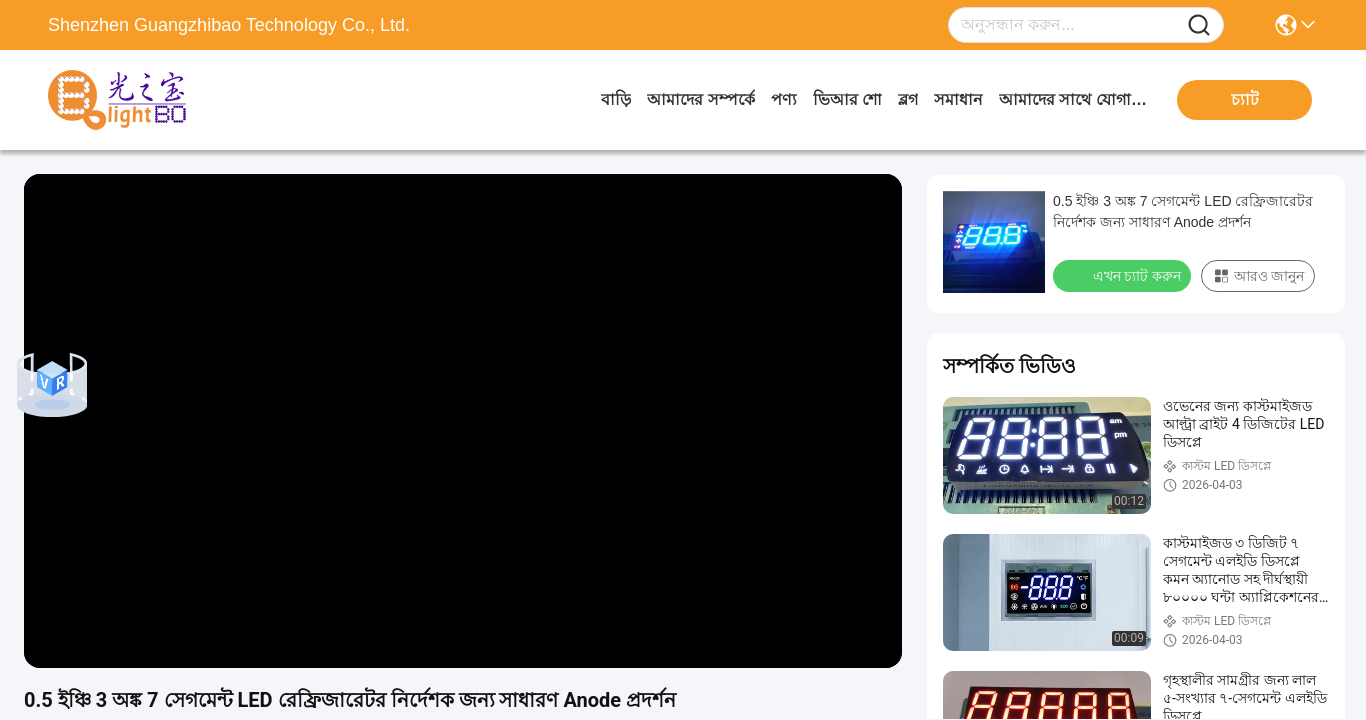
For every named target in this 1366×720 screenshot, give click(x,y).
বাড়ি (616, 99)
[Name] (1199, 25)
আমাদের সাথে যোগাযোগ (1074, 99)
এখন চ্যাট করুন (1124, 275)
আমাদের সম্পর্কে (700, 99)
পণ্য (784, 99)
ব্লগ (908, 99)
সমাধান (958, 99)
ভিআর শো (847, 99)
